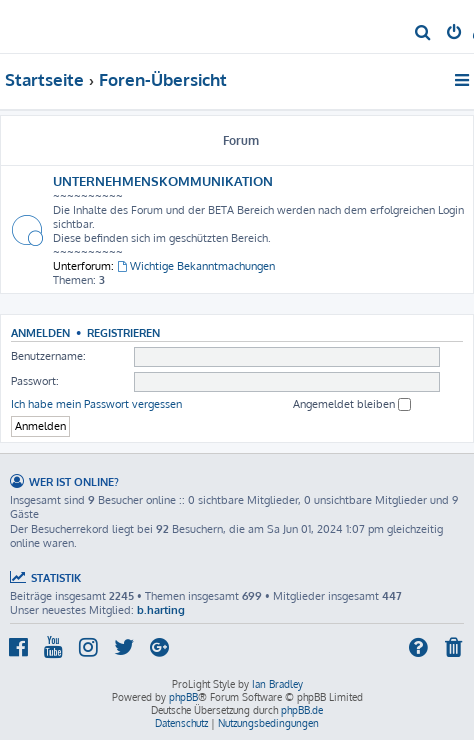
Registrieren (123, 332)
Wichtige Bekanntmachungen (196, 266)
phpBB (183, 697)
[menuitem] (423, 34)
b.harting (161, 610)
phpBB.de (302, 710)
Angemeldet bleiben (352, 404)
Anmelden (40, 332)
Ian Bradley (277, 684)
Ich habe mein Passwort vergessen (96, 404)
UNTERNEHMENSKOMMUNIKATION (163, 180)
